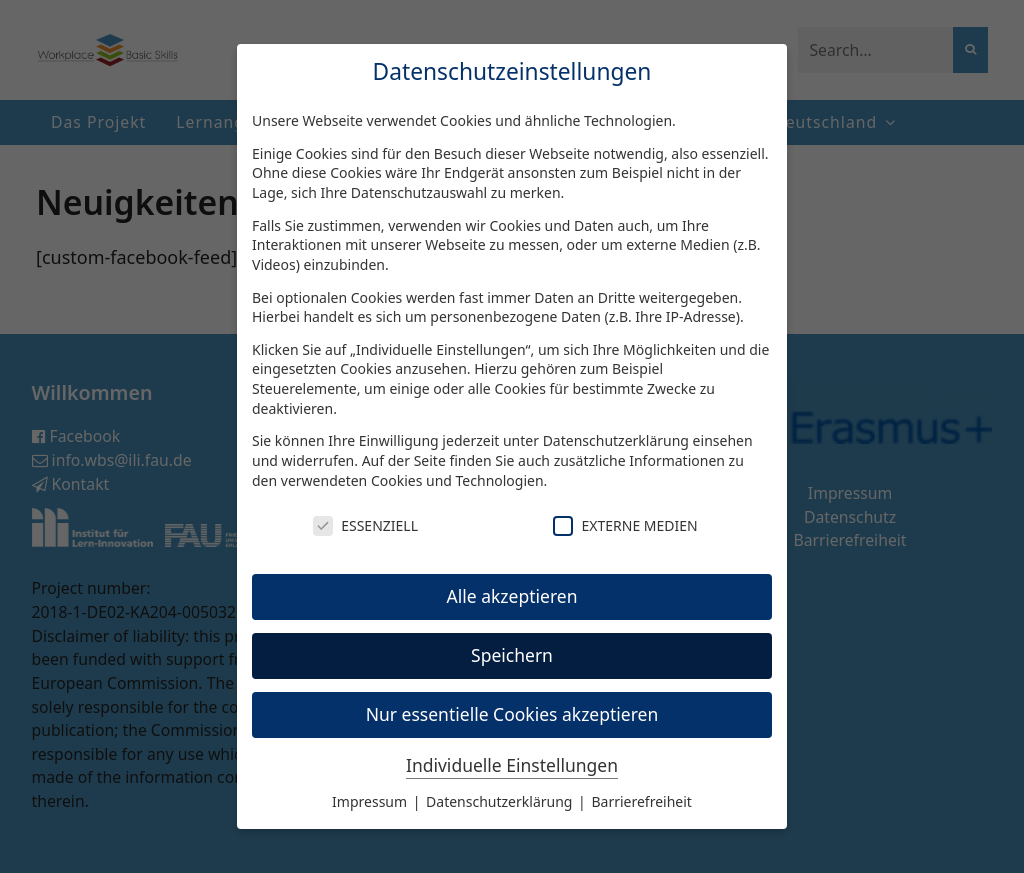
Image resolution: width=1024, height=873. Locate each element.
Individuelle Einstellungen (512, 765)
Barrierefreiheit (641, 801)
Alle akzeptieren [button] (512, 596)
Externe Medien (625, 525)
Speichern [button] (512, 655)
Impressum (371, 801)
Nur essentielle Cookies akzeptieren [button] (512, 714)
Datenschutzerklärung (616, 440)
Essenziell (365, 525)
